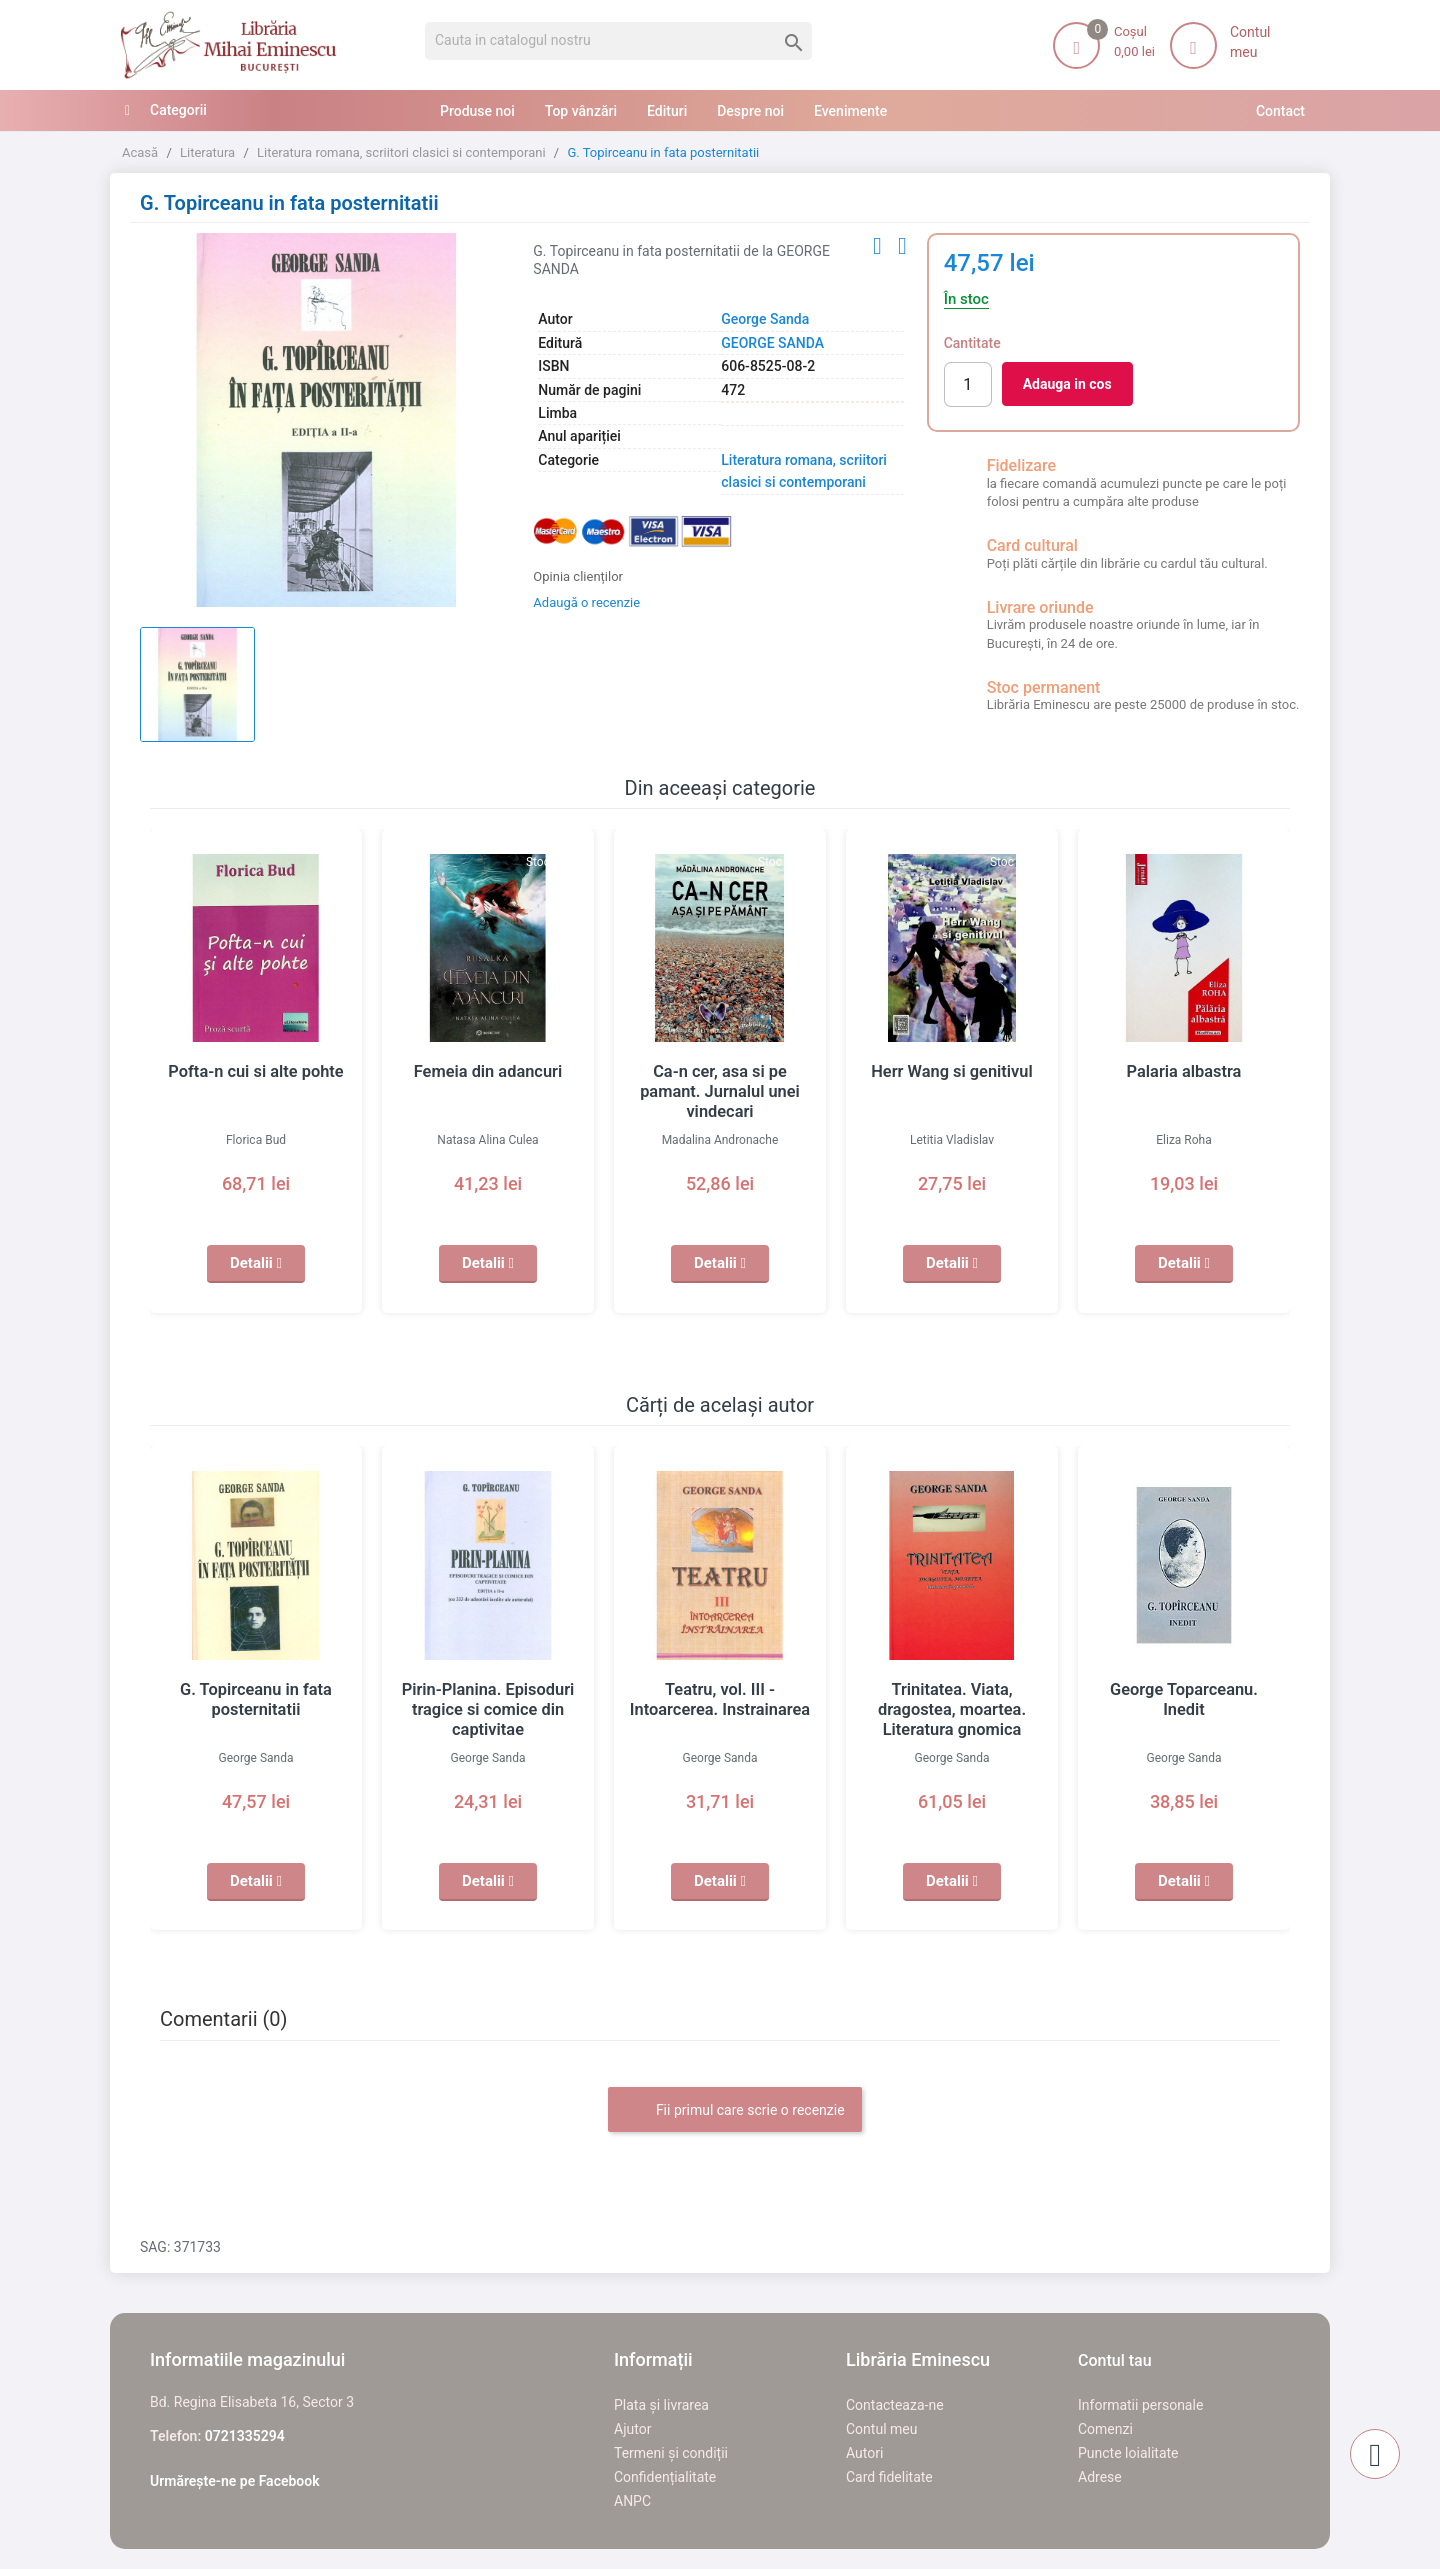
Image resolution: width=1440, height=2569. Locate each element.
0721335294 (245, 2436)
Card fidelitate (889, 2477)
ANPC (632, 2501)
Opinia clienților (578, 576)
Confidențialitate (665, 2477)
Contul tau (1115, 2360)
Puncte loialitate (1128, 2453)
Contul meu (881, 2429)
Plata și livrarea (661, 2405)
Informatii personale (1140, 2405)
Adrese (1100, 2477)
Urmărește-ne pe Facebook (235, 2481)
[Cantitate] (968, 384)
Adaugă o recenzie (586, 602)
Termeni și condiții (671, 2453)
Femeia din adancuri (488, 1072)
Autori (864, 2453)
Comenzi (1105, 2429)
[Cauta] (618, 41)
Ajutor (632, 2429)
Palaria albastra (1183, 1072)
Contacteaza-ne (895, 2405)
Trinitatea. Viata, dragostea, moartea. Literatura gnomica (952, 1710)
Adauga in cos (1067, 384)
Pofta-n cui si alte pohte (256, 1072)
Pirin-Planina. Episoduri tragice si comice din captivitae (488, 1710)
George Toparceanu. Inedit (1183, 1690)
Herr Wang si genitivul (952, 1072)
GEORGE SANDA (772, 343)
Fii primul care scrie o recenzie (734, 2111)
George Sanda (765, 319)
